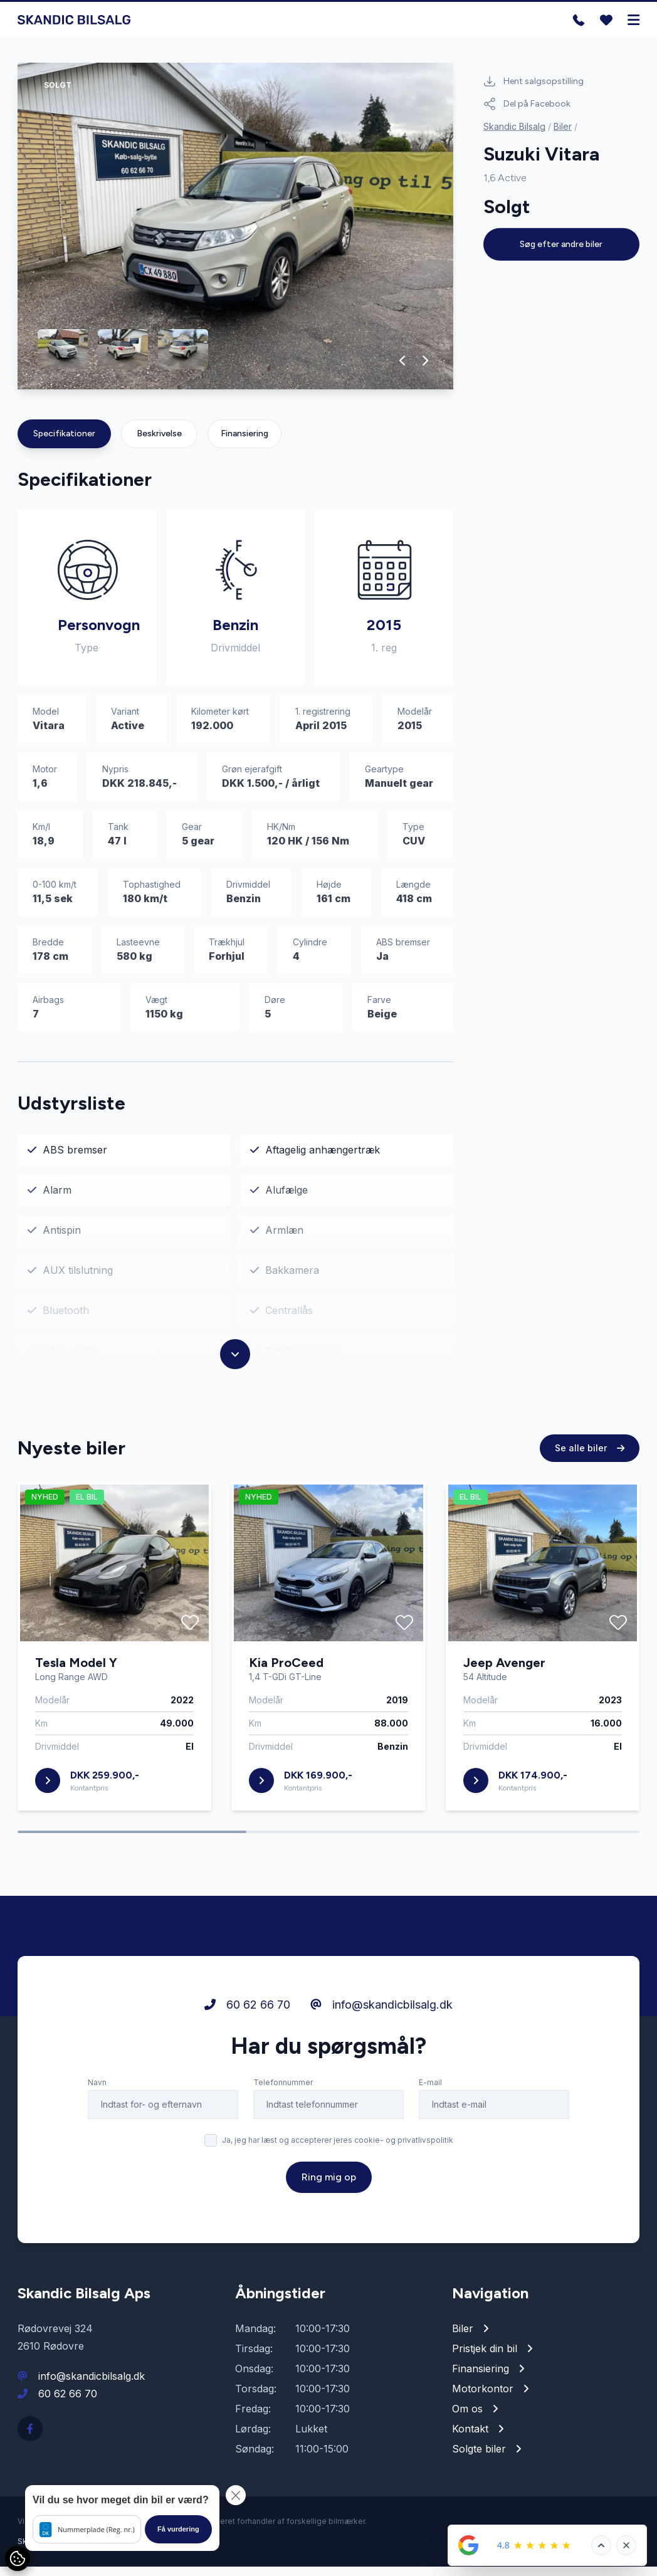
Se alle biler (589, 1457)
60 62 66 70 (247, 2014)
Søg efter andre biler (561, 244)
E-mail (430, 2091)
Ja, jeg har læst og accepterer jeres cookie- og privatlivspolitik (337, 2149)
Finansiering (244, 443)
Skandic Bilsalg (514, 126)
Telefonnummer (283, 2091)
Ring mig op (329, 2186)
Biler (563, 126)
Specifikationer (64, 443)
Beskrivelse (159, 443)
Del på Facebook (526, 104)
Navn (97, 2091)
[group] (235, 235)
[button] (402, 370)
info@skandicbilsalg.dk (381, 2014)
